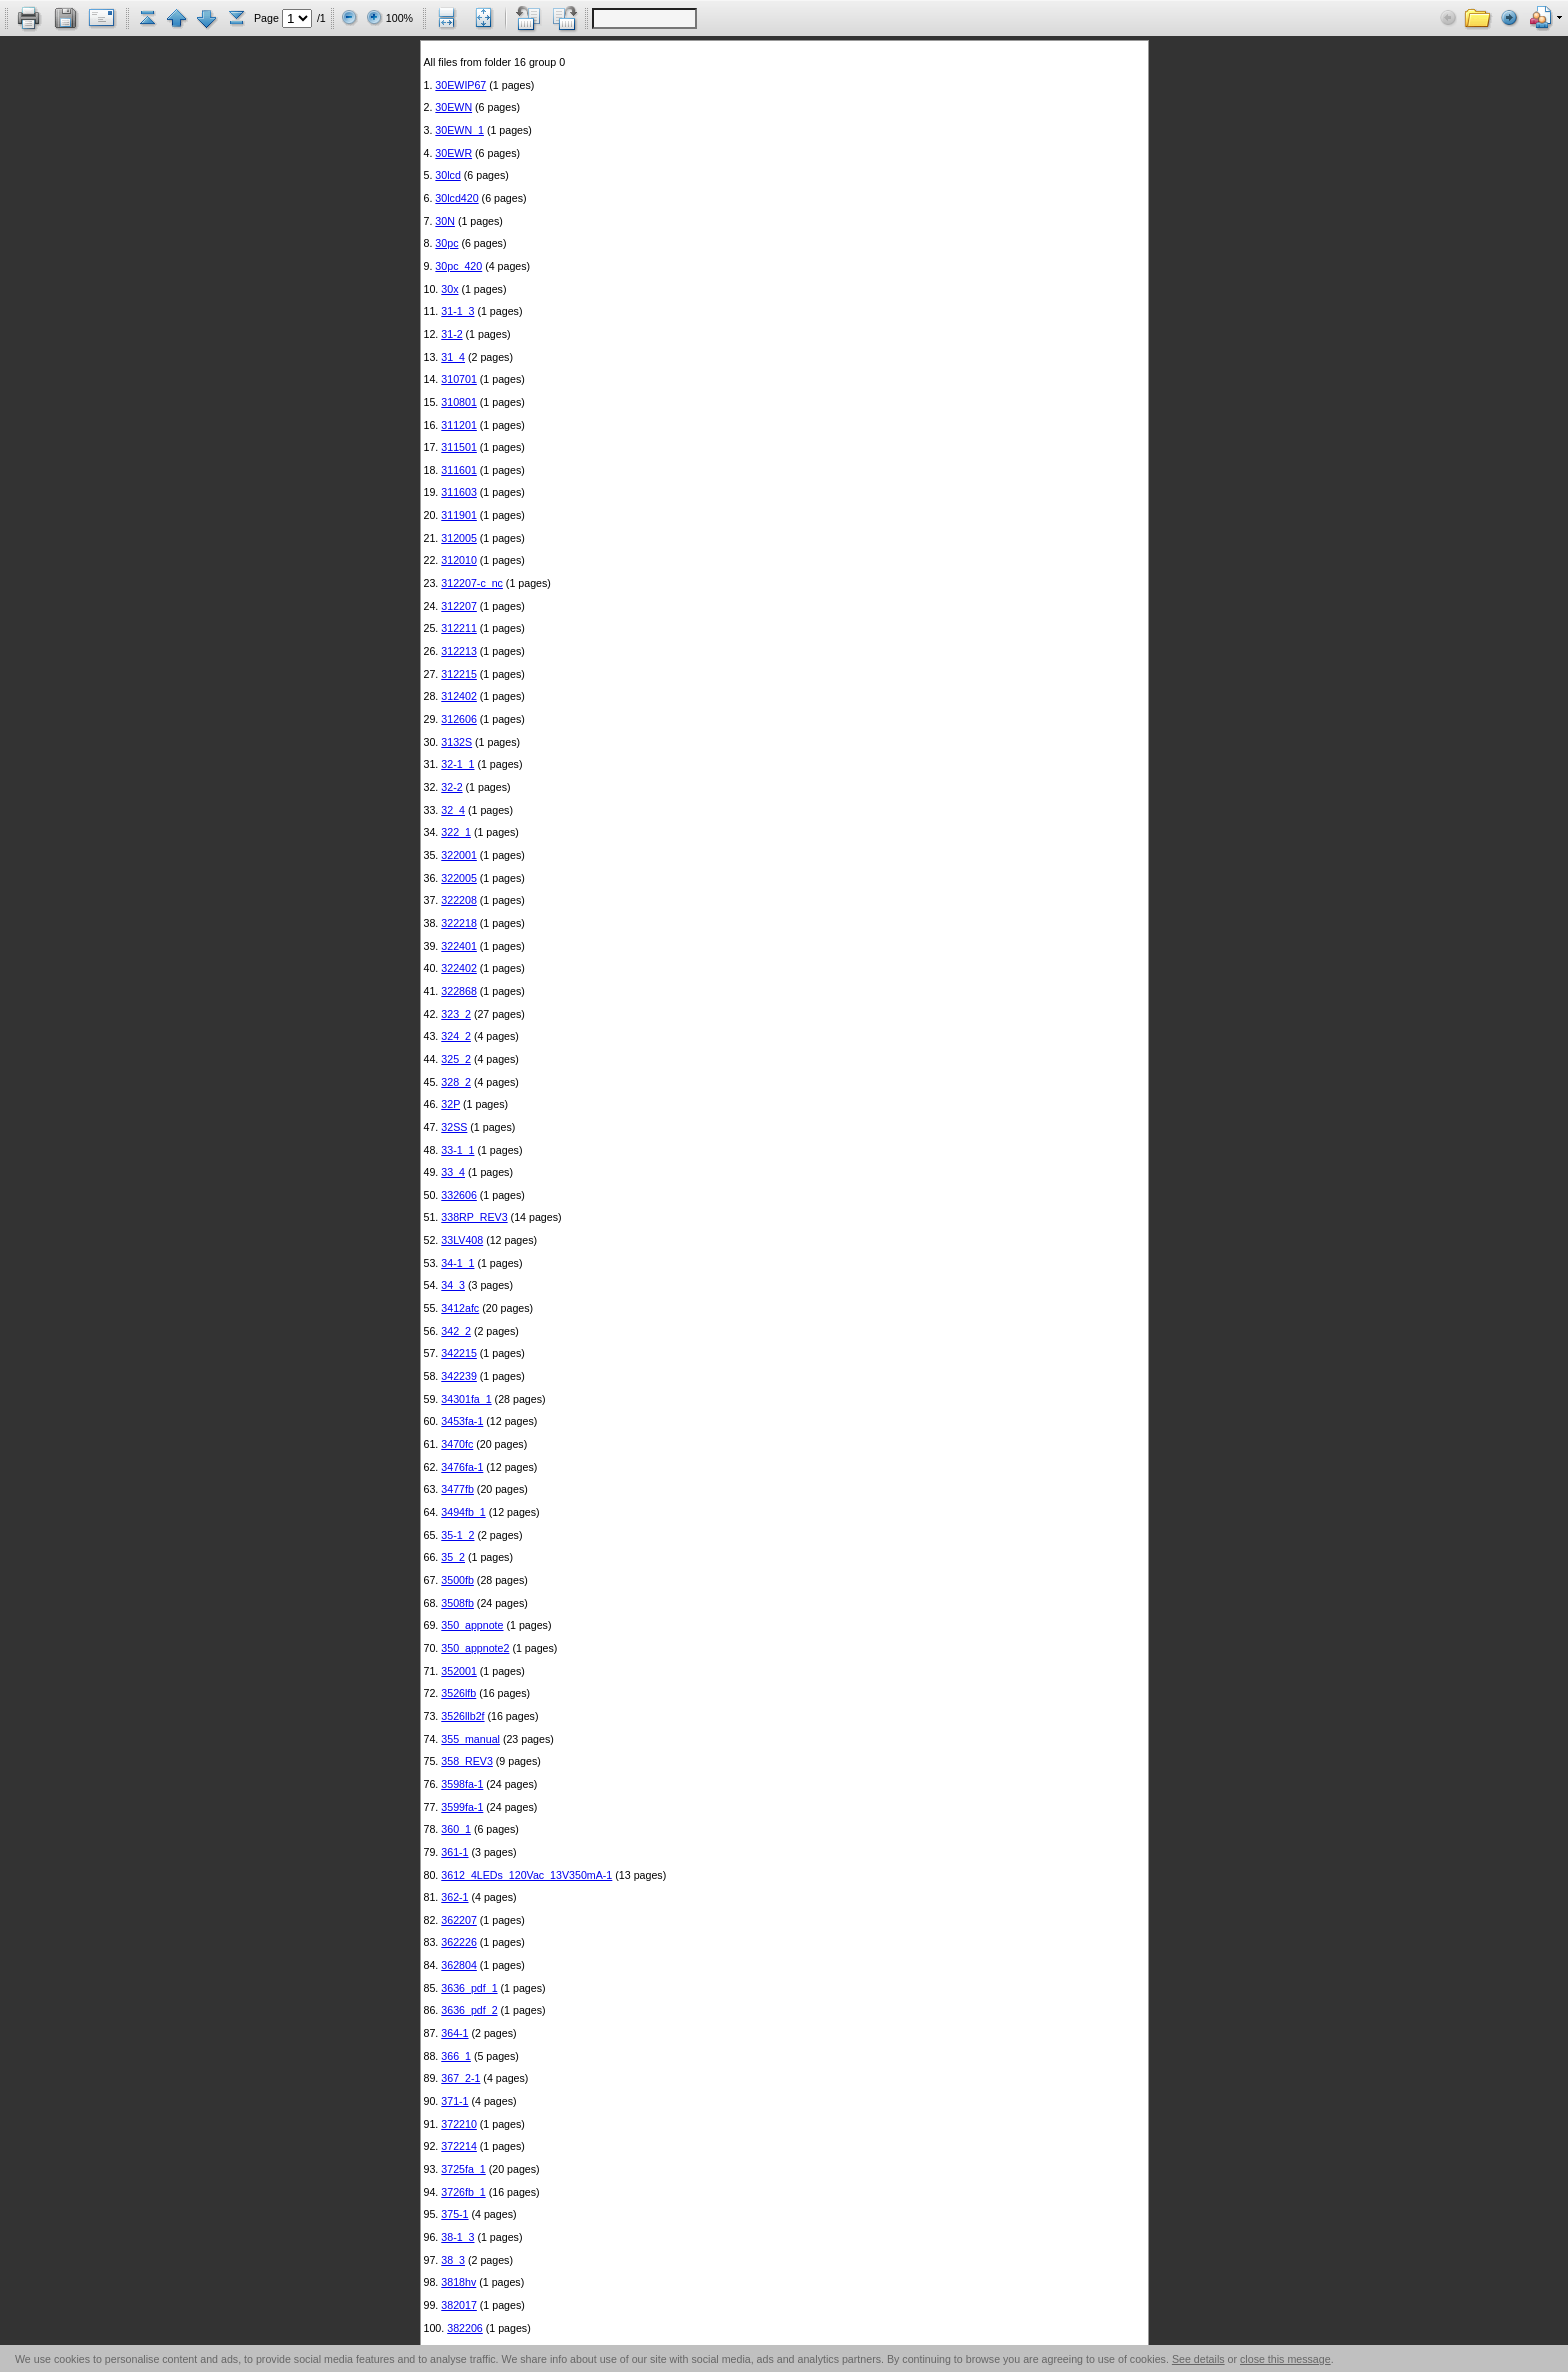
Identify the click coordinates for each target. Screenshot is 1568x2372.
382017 (459, 2305)
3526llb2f (462, 1716)
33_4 (453, 1172)
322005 (459, 878)
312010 (459, 560)
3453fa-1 (462, 1421)
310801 (459, 402)
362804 (459, 1965)
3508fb (457, 1603)
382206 (465, 2328)
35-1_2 (457, 1535)
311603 (459, 492)
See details (1198, 2359)
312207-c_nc (472, 583)
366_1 (456, 2056)
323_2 (456, 1014)
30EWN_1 (459, 130)
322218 (459, 923)
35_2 (453, 1557)
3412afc (460, 1308)
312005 (459, 538)
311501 (459, 447)
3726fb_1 (463, 2192)
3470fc (457, 1444)
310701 (459, 379)
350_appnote (472, 1625)
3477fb (457, 1489)
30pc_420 (458, 266)
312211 (459, 628)
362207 (459, 1920)
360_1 (456, 1829)
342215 (459, 1353)
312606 (459, 719)
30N (445, 221)
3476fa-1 (462, 1467)
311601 (459, 470)
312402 (459, 696)
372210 (459, 2124)
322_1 (456, 832)
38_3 (453, 2260)
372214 (459, 2146)
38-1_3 (457, 2237)
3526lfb (458, 1693)
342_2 (456, 1331)
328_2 (456, 1082)
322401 (459, 946)
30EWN (453, 107)
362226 (459, 1942)
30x (449, 289)
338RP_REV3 (474, 1217)
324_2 (456, 1036)
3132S (456, 742)
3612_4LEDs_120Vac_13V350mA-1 (526, 1875)
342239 (459, 1376)
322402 (459, 968)
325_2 (456, 1059)
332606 (459, 1195)
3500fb (457, 1580)
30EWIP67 (460, 85)
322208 (459, 900)
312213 (459, 651)
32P (450, 1104)
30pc (446, 243)
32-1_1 (457, 764)
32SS (454, 1127)
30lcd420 (456, 198)
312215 (459, 674)
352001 (459, 1671)
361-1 (454, 1852)
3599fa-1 (462, 1807)
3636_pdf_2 (469, 2010)
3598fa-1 (462, 1784)
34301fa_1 (466, 1399)
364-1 (454, 2033)
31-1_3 (457, 311)
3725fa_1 (463, 2169)
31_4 (453, 357)
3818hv (458, 2282)
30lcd (447, 175)
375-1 (454, 2214)
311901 (459, 515)
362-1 (454, 1897)
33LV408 (462, 1240)
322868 (459, 991)
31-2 (451, 334)
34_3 (453, 1285)
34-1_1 (457, 1263)
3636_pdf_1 (469, 1988)
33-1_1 (457, 1150)
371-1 (454, 2101)
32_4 (453, 810)
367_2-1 (460, 2078)
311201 (459, 425)
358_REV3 (467, 1761)
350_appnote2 (475, 1648)
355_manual (470, 1739)
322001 (459, 855)
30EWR (453, 153)
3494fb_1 (463, 1512)
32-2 (451, 787)
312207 (459, 606)
